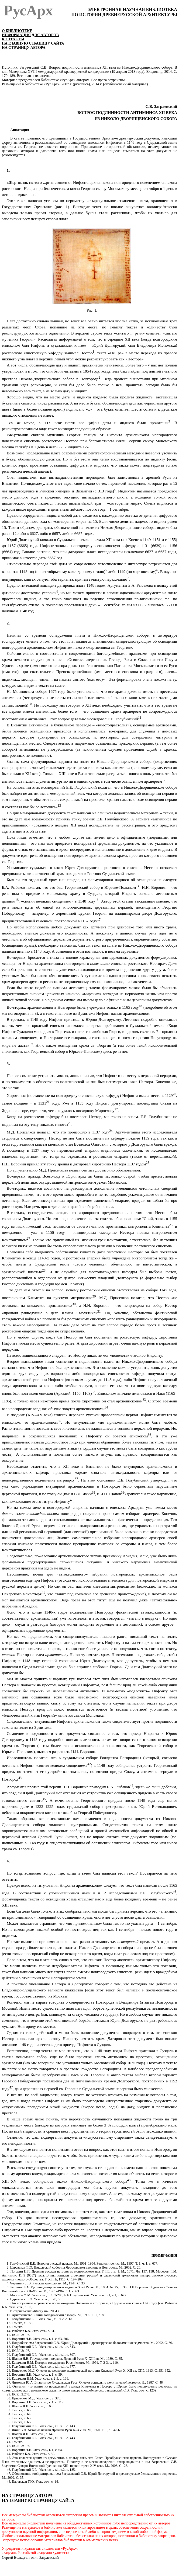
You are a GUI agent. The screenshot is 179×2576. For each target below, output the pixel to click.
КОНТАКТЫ (13, 39)
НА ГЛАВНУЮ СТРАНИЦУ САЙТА (33, 43)
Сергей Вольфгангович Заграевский (30, 2557)
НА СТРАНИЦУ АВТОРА (23, 47)
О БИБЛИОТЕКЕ (17, 31)
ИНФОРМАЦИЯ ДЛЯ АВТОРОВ (30, 35)
